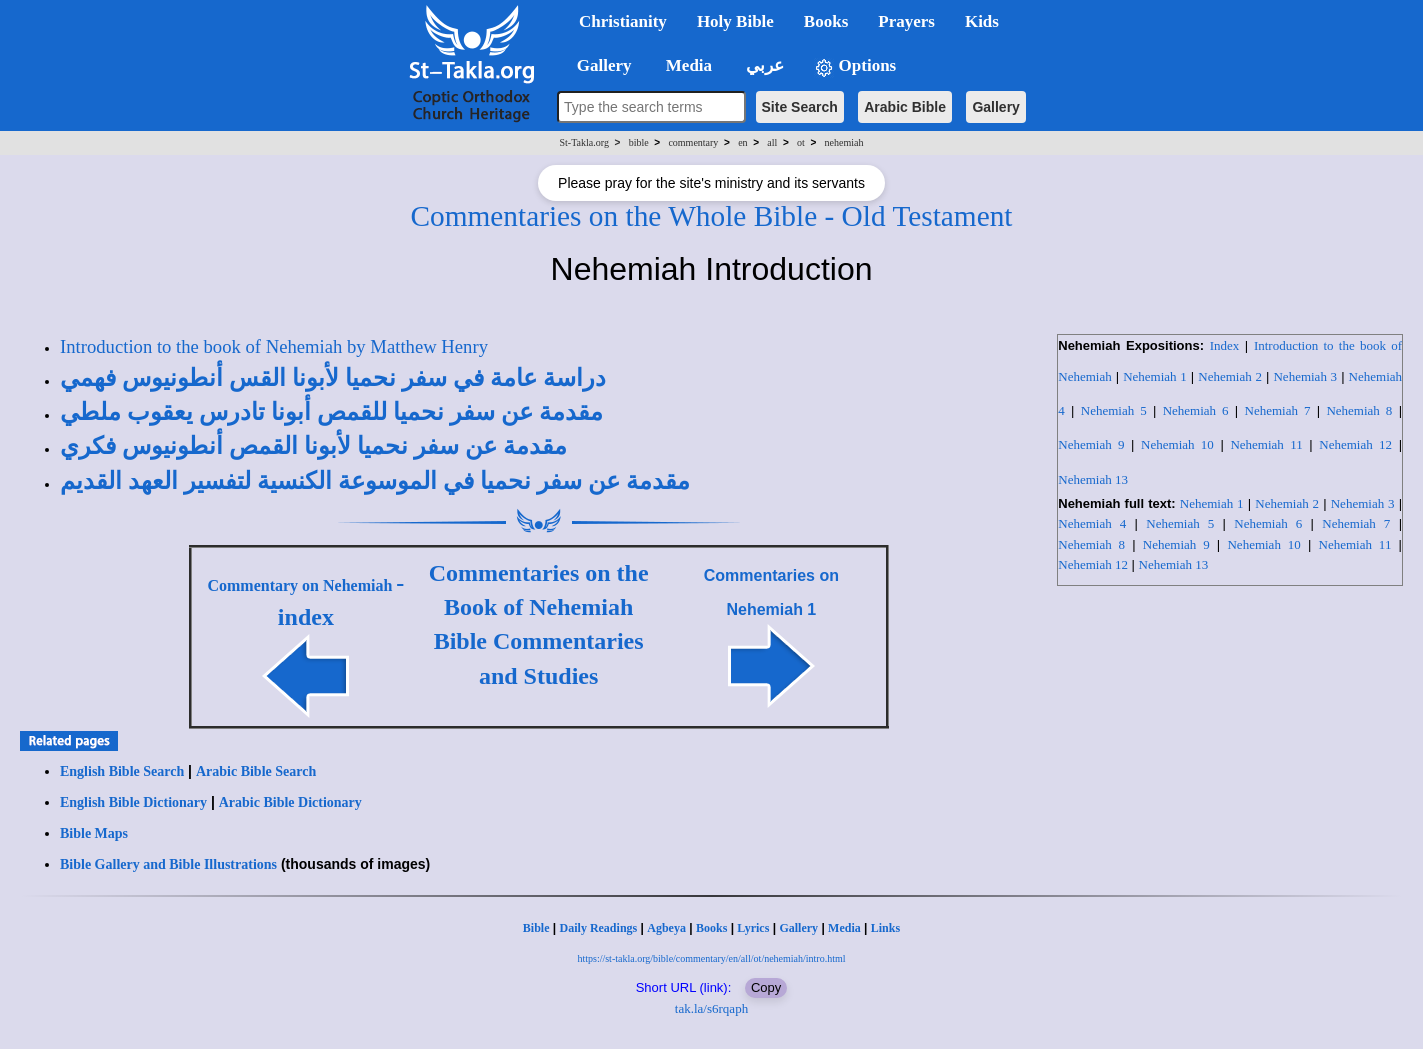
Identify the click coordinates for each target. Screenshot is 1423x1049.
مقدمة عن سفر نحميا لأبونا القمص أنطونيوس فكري (313, 446)
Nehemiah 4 (1092, 523)
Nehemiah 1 (1155, 376)
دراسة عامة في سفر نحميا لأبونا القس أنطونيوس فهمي (333, 378)
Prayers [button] (906, 21)
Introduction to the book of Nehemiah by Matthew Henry (274, 346)
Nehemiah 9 (1091, 444)
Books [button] (826, 21)
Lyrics (753, 928)
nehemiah (844, 142)
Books (711, 928)
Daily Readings (599, 928)
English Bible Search (122, 771)
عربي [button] (763, 65)
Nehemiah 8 (1359, 410)
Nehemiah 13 (1093, 479)
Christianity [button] (623, 21)
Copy (766, 987)
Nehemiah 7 (1278, 410)
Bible (536, 928)
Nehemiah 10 (1177, 444)
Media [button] (687, 65)
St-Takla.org (584, 142)
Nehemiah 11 (1266, 444)
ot (801, 142)
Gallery (995, 107)
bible (639, 142)
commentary (693, 142)
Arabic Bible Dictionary (290, 802)
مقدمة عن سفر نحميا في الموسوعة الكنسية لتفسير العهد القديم (375, 481)
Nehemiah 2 (1230, 376)
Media (844, 928)
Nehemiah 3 (1305, 376)
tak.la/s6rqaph (711, 1008)
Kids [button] (982, 21)
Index (1225, 345)
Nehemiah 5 (1114, 410)
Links (885, 928)
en (742, 142)
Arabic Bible (905, 107)
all (772, 142)
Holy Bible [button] (735, 21)
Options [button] (855, 66)
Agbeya (666, 928)
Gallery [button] (598, 65)
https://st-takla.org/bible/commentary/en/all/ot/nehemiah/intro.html (711, 958)
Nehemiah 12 (1355, 444)
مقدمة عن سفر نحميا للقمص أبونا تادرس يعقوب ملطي (331, 412)
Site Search (800, 107)
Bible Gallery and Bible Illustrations (168, 864)
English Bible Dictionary (133, 802)
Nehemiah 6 (1196, 410)
